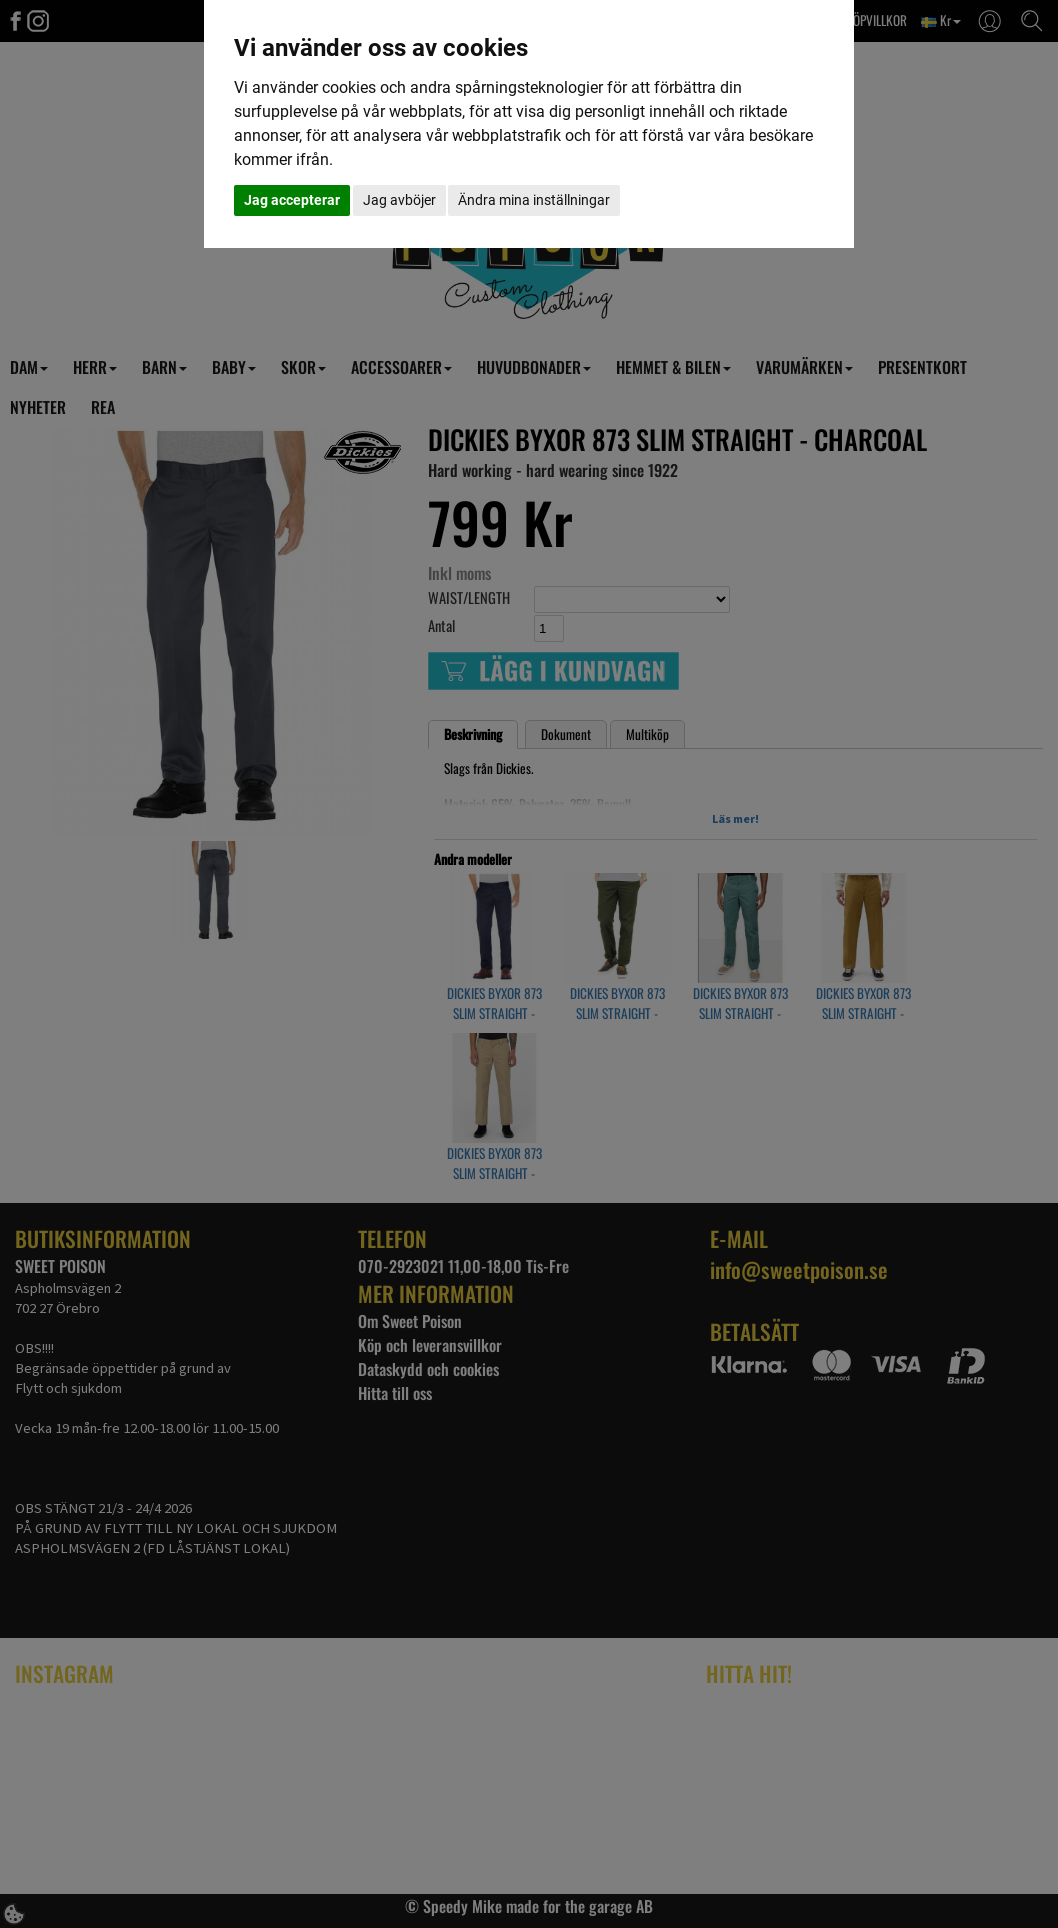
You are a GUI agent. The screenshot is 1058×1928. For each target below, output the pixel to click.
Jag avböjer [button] (399, 200)
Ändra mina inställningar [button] (534, 200)
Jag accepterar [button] (292, 200)
